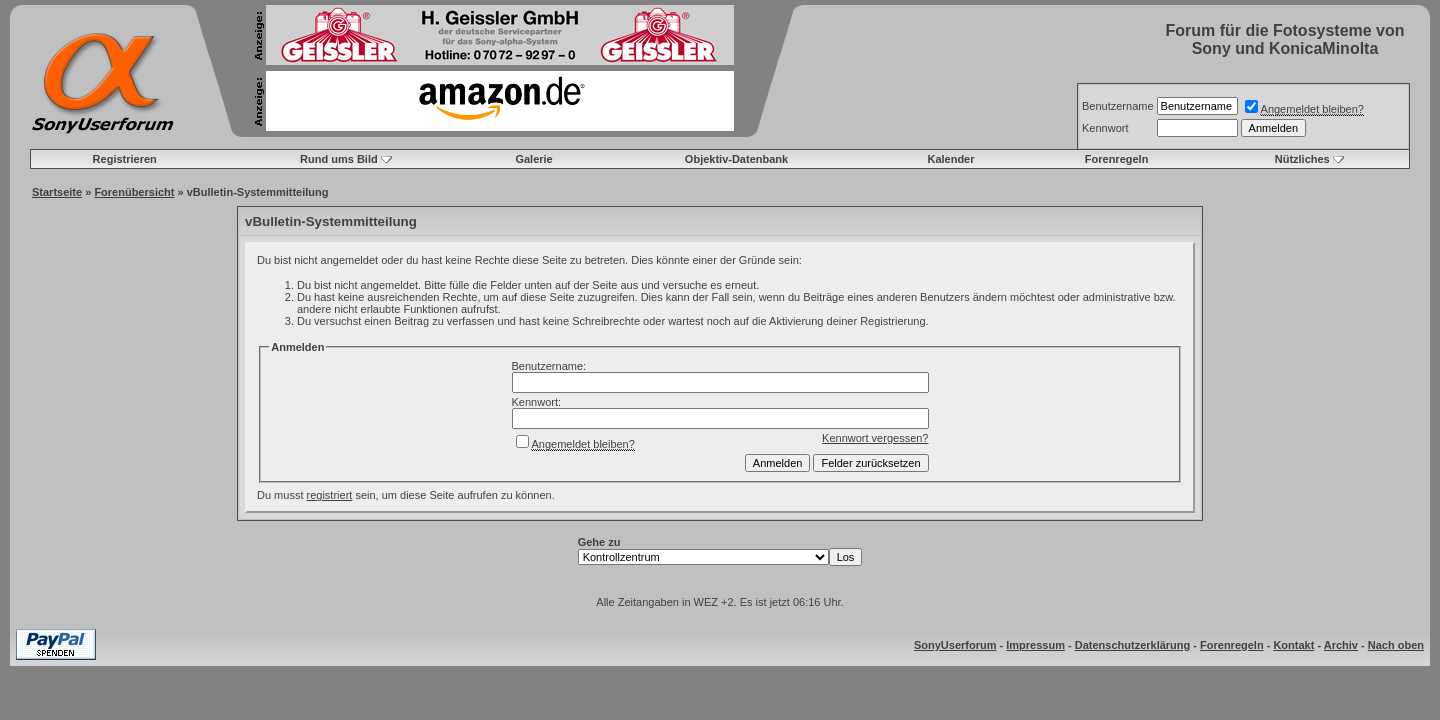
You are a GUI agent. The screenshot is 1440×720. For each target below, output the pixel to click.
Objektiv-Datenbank (736, 159)
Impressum (1035, 645)
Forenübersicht (134, 192)
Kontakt (1293, 645)
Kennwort (1105, 128)
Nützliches (1302, 159)
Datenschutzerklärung (1133, 645)
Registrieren (125, 159)
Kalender (950, 159)
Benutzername (1118, 106)
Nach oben (1396, 645)
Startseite (57, 192)
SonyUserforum (955, 645)
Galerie (533, 159)
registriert (330, 495)
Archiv (1341, 645)
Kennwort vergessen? (875, 438)
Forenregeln (1117, 159)
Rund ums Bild (339, 159)
